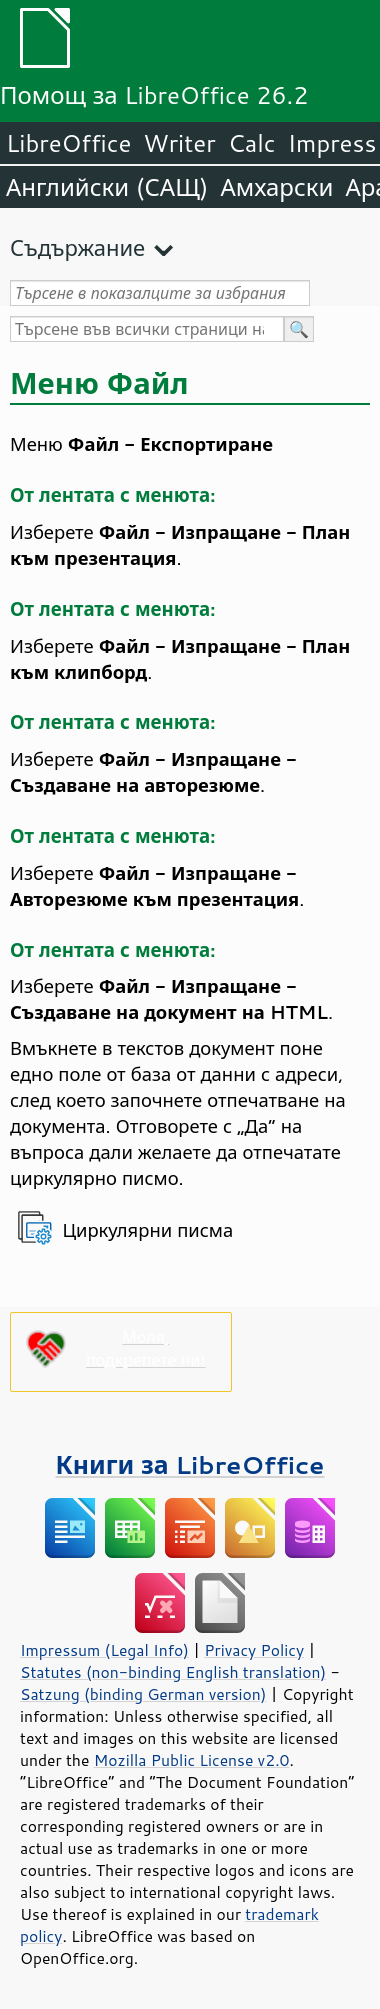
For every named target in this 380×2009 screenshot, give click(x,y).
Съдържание (77, 247)
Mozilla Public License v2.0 (192, 1760)
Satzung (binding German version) (143, 1694)
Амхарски (276, 187)
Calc (252, 143)
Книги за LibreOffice (190, 1464)
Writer (179, 143)
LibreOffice (68, 143)
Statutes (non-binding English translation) (173, 1672)
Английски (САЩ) (107, 187)
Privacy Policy (254, 1650)
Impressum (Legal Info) (104, 1650)
